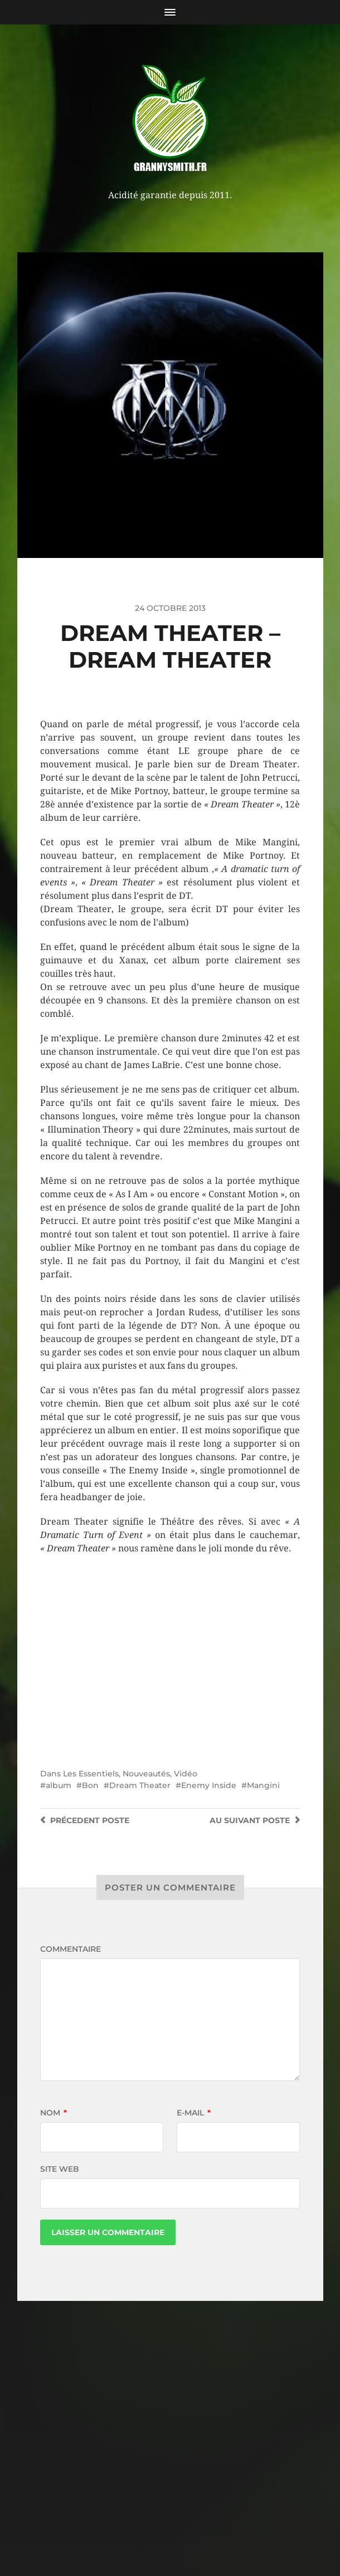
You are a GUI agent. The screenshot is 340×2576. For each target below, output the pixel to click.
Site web (59, 2169)
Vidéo (185, 1774)
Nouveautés (146, 1774)
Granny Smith (191, 2501)
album (58, 1785)
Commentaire (70, 1949)
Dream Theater (140, 1785)
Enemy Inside (208, 1785)
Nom (53, 2113)
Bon (90, 1785)
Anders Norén (194, 2527)
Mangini (263, 1785)
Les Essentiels (91, 1774)
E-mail (194, 2113)
